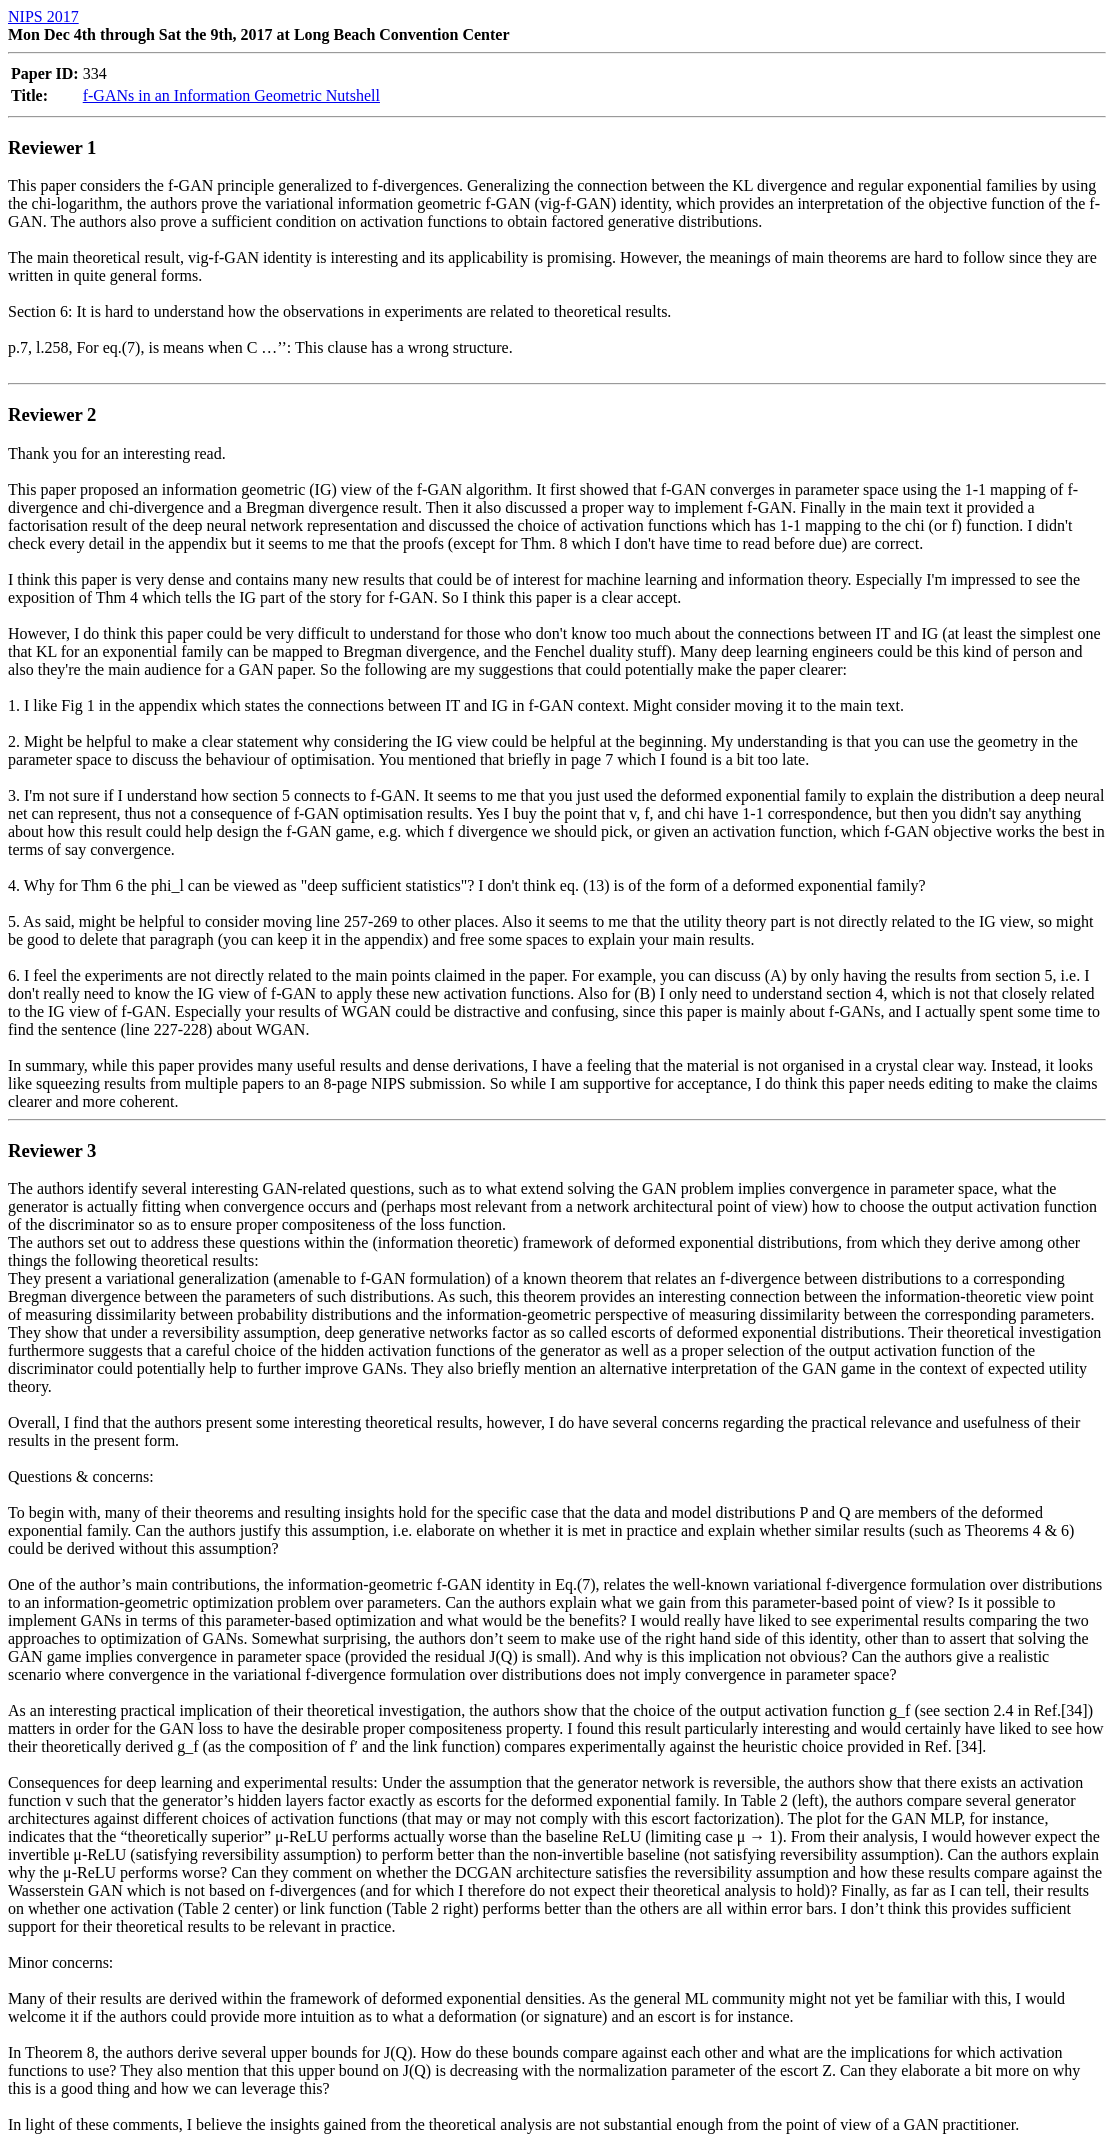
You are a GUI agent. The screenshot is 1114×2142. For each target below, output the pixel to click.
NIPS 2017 (43, 16)
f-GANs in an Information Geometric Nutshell (231, 95)
